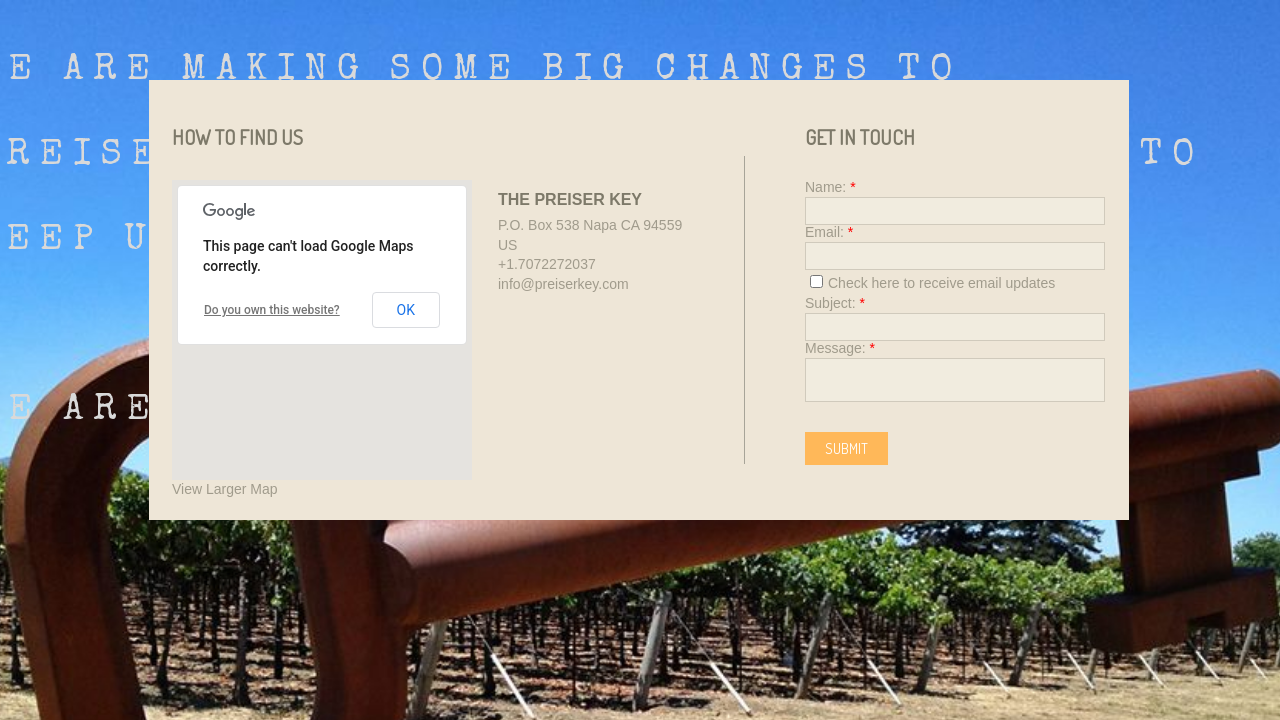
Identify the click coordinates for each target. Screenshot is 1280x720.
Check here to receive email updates (932, 283)
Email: (829, 232)
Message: (840, 348)
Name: (830, 187)
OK (406, 310)
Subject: (835, 303)
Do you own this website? (272, 310)
